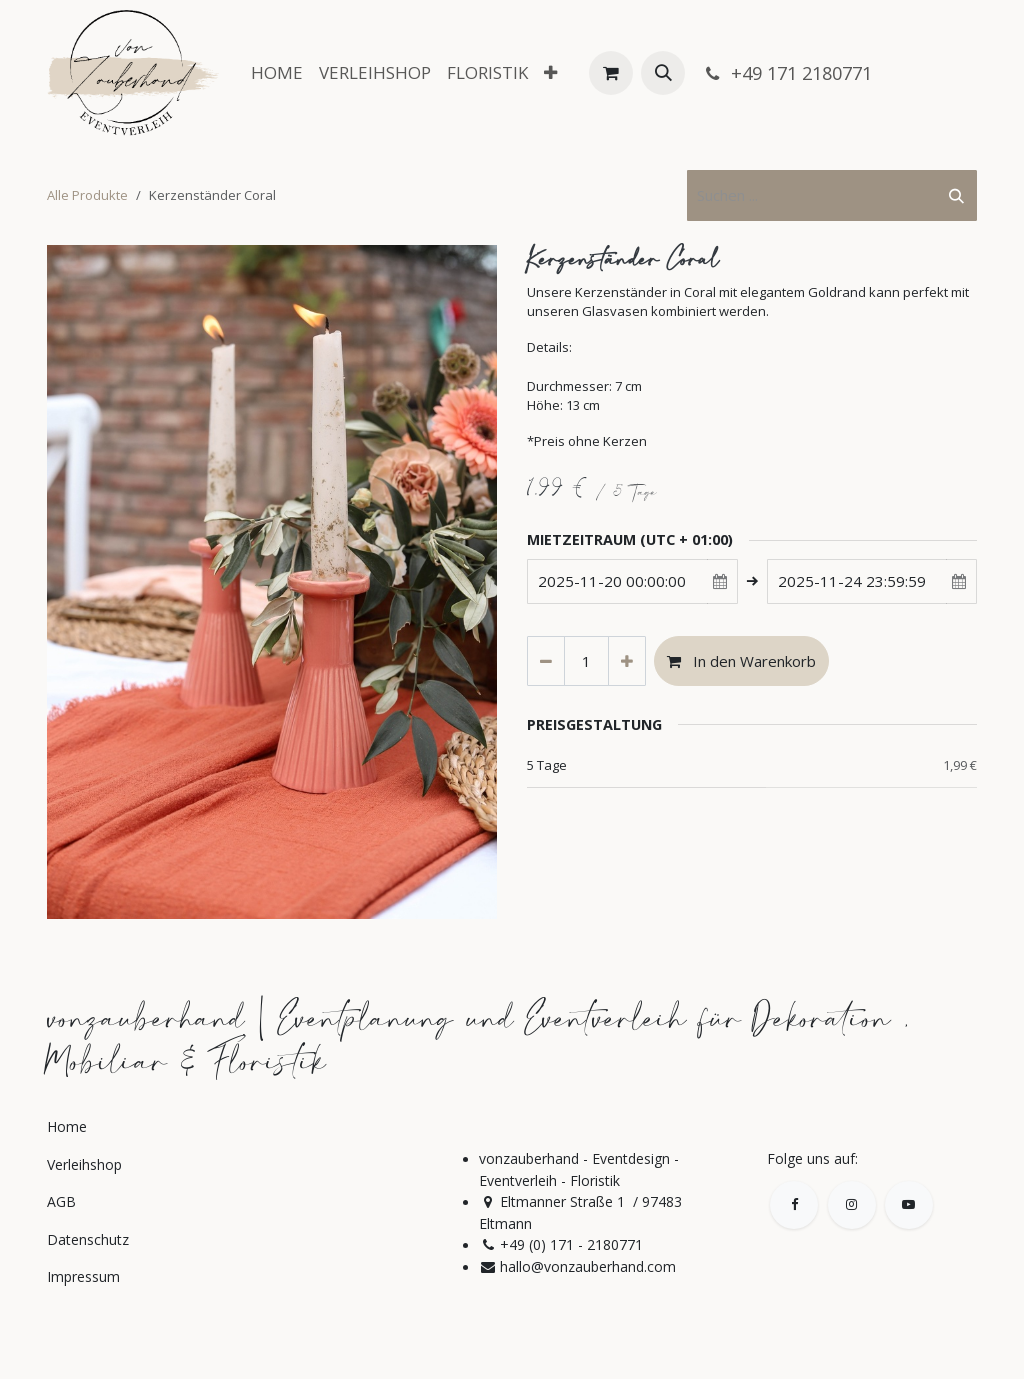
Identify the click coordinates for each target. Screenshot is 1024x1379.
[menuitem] (277, 73)
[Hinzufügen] (627, 661)
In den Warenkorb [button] (741, 661)
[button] (663, 73)
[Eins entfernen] (546, 661)
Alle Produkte (87, 195)
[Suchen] (956, 195)
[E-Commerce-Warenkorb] (611, 73)
